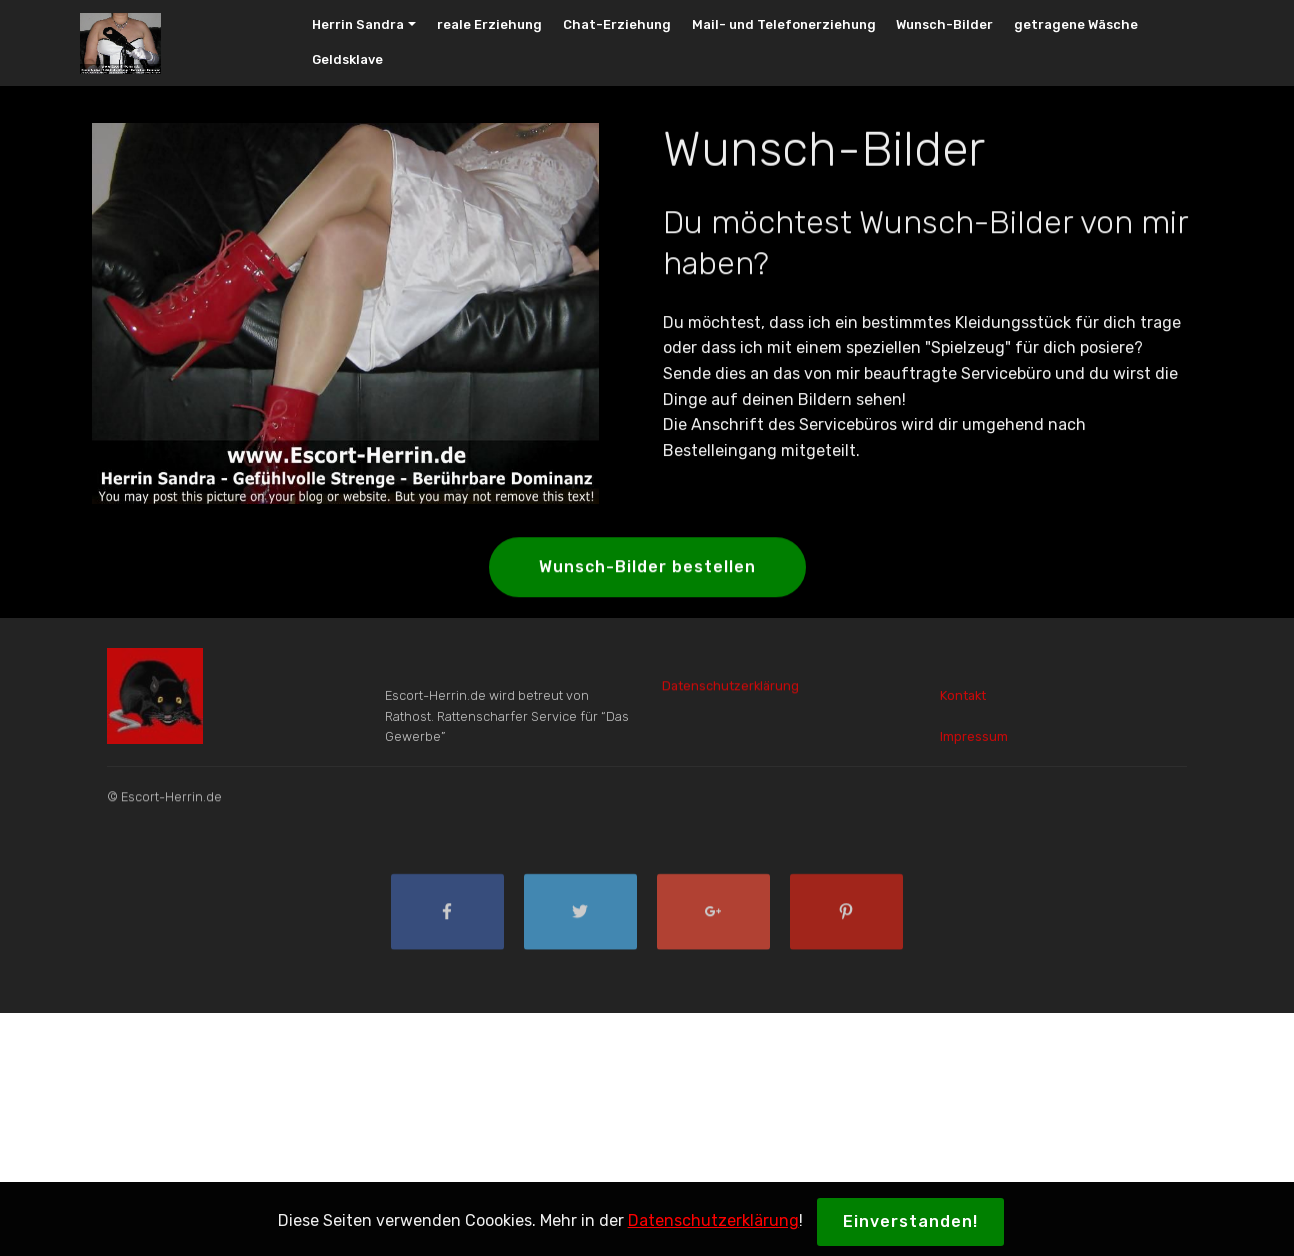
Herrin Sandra (358, 24)
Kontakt (963, 707)
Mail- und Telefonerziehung (784, 24)
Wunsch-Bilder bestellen (647, 568)
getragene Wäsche (1076, 24)
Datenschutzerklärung (730, 690)
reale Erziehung (489, 24)
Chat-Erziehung (617, 24)
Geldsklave (347, 59)
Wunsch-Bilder (944, 24)
